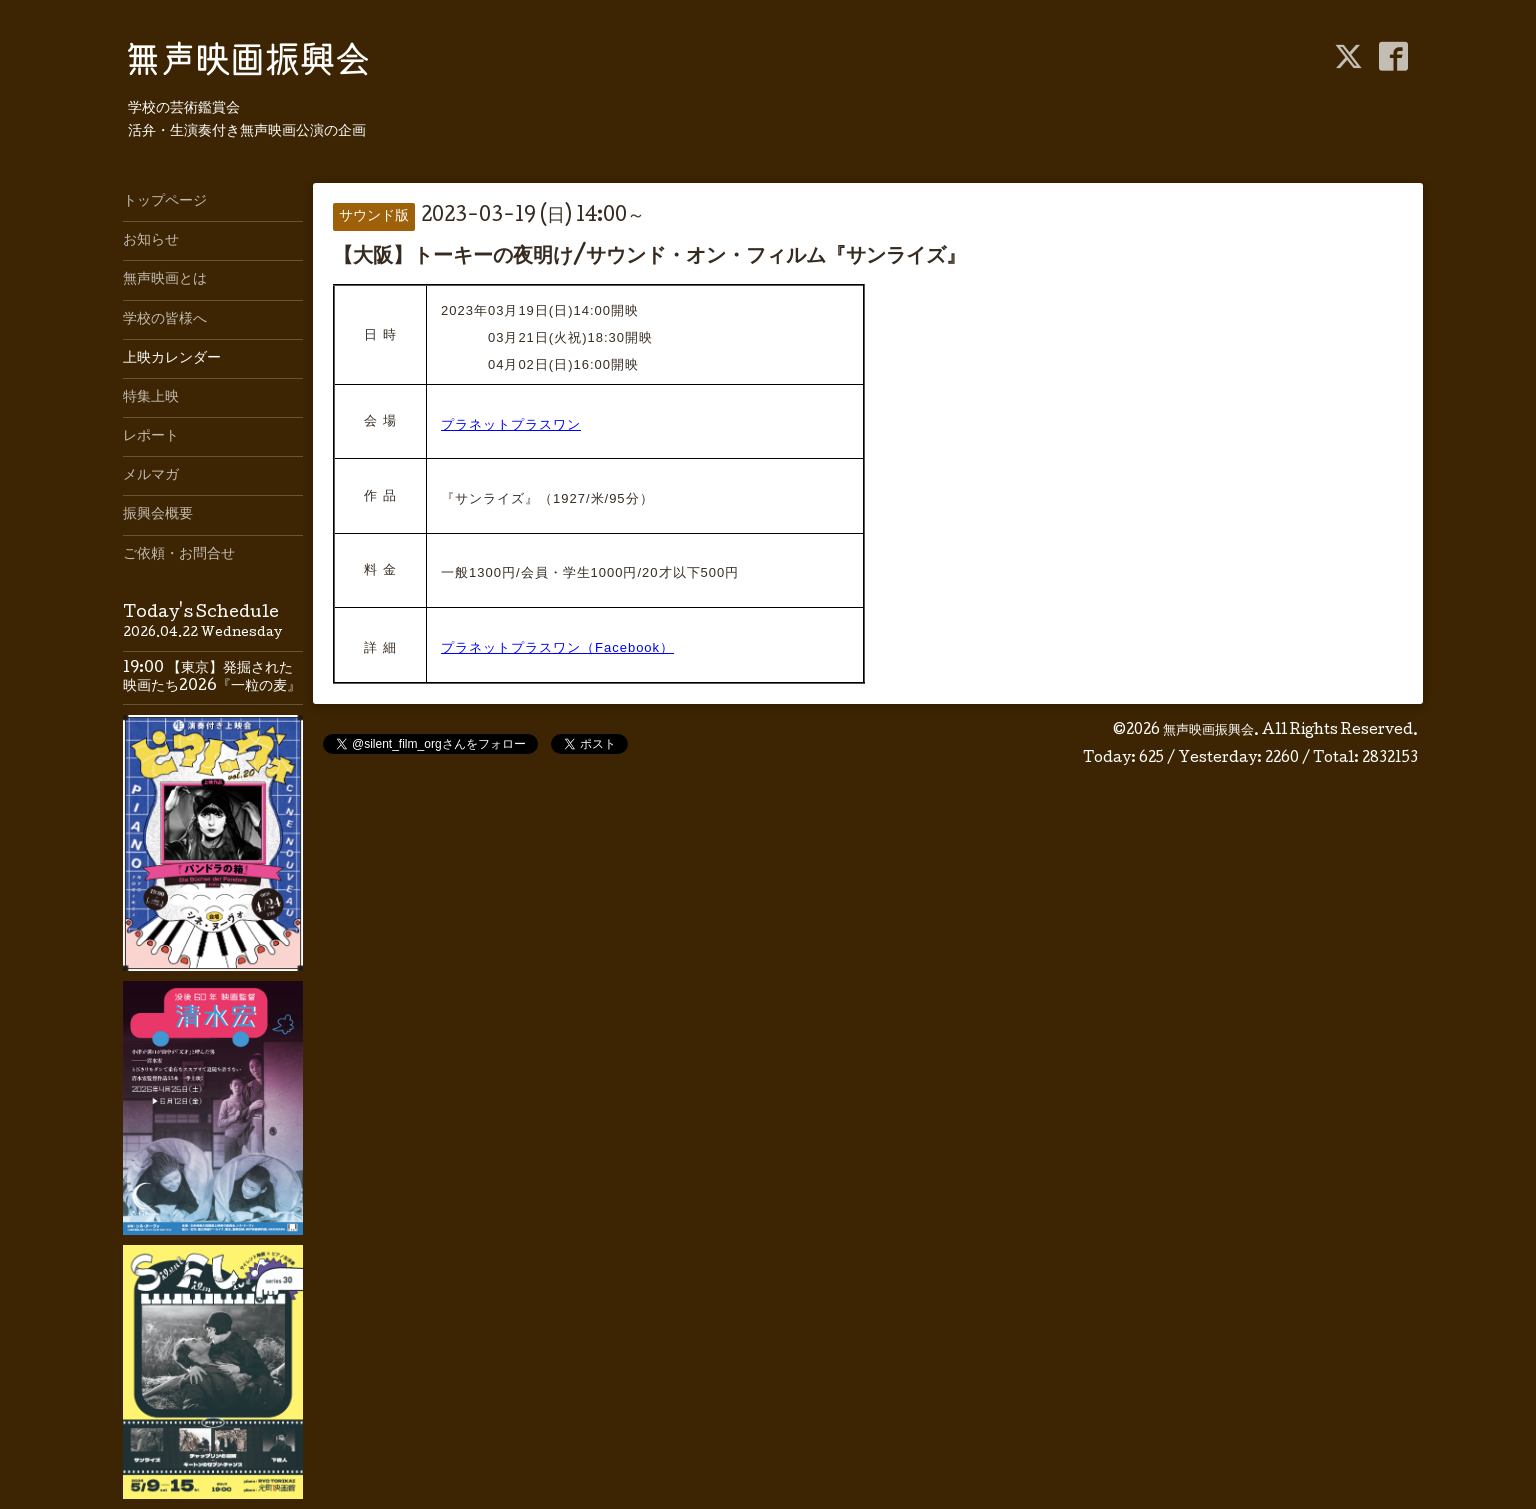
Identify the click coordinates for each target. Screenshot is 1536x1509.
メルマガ (151, 476)
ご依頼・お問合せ (179, 555)
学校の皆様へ (165, 320)
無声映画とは (165, 280)
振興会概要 (158, 515)
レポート (151, 437)
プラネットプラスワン (511, 424)
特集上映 (151, 398)
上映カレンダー (172, 359)
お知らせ (151, 241)
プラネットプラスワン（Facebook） (557, 647)
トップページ (165, 202)
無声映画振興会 (1208, 731)
